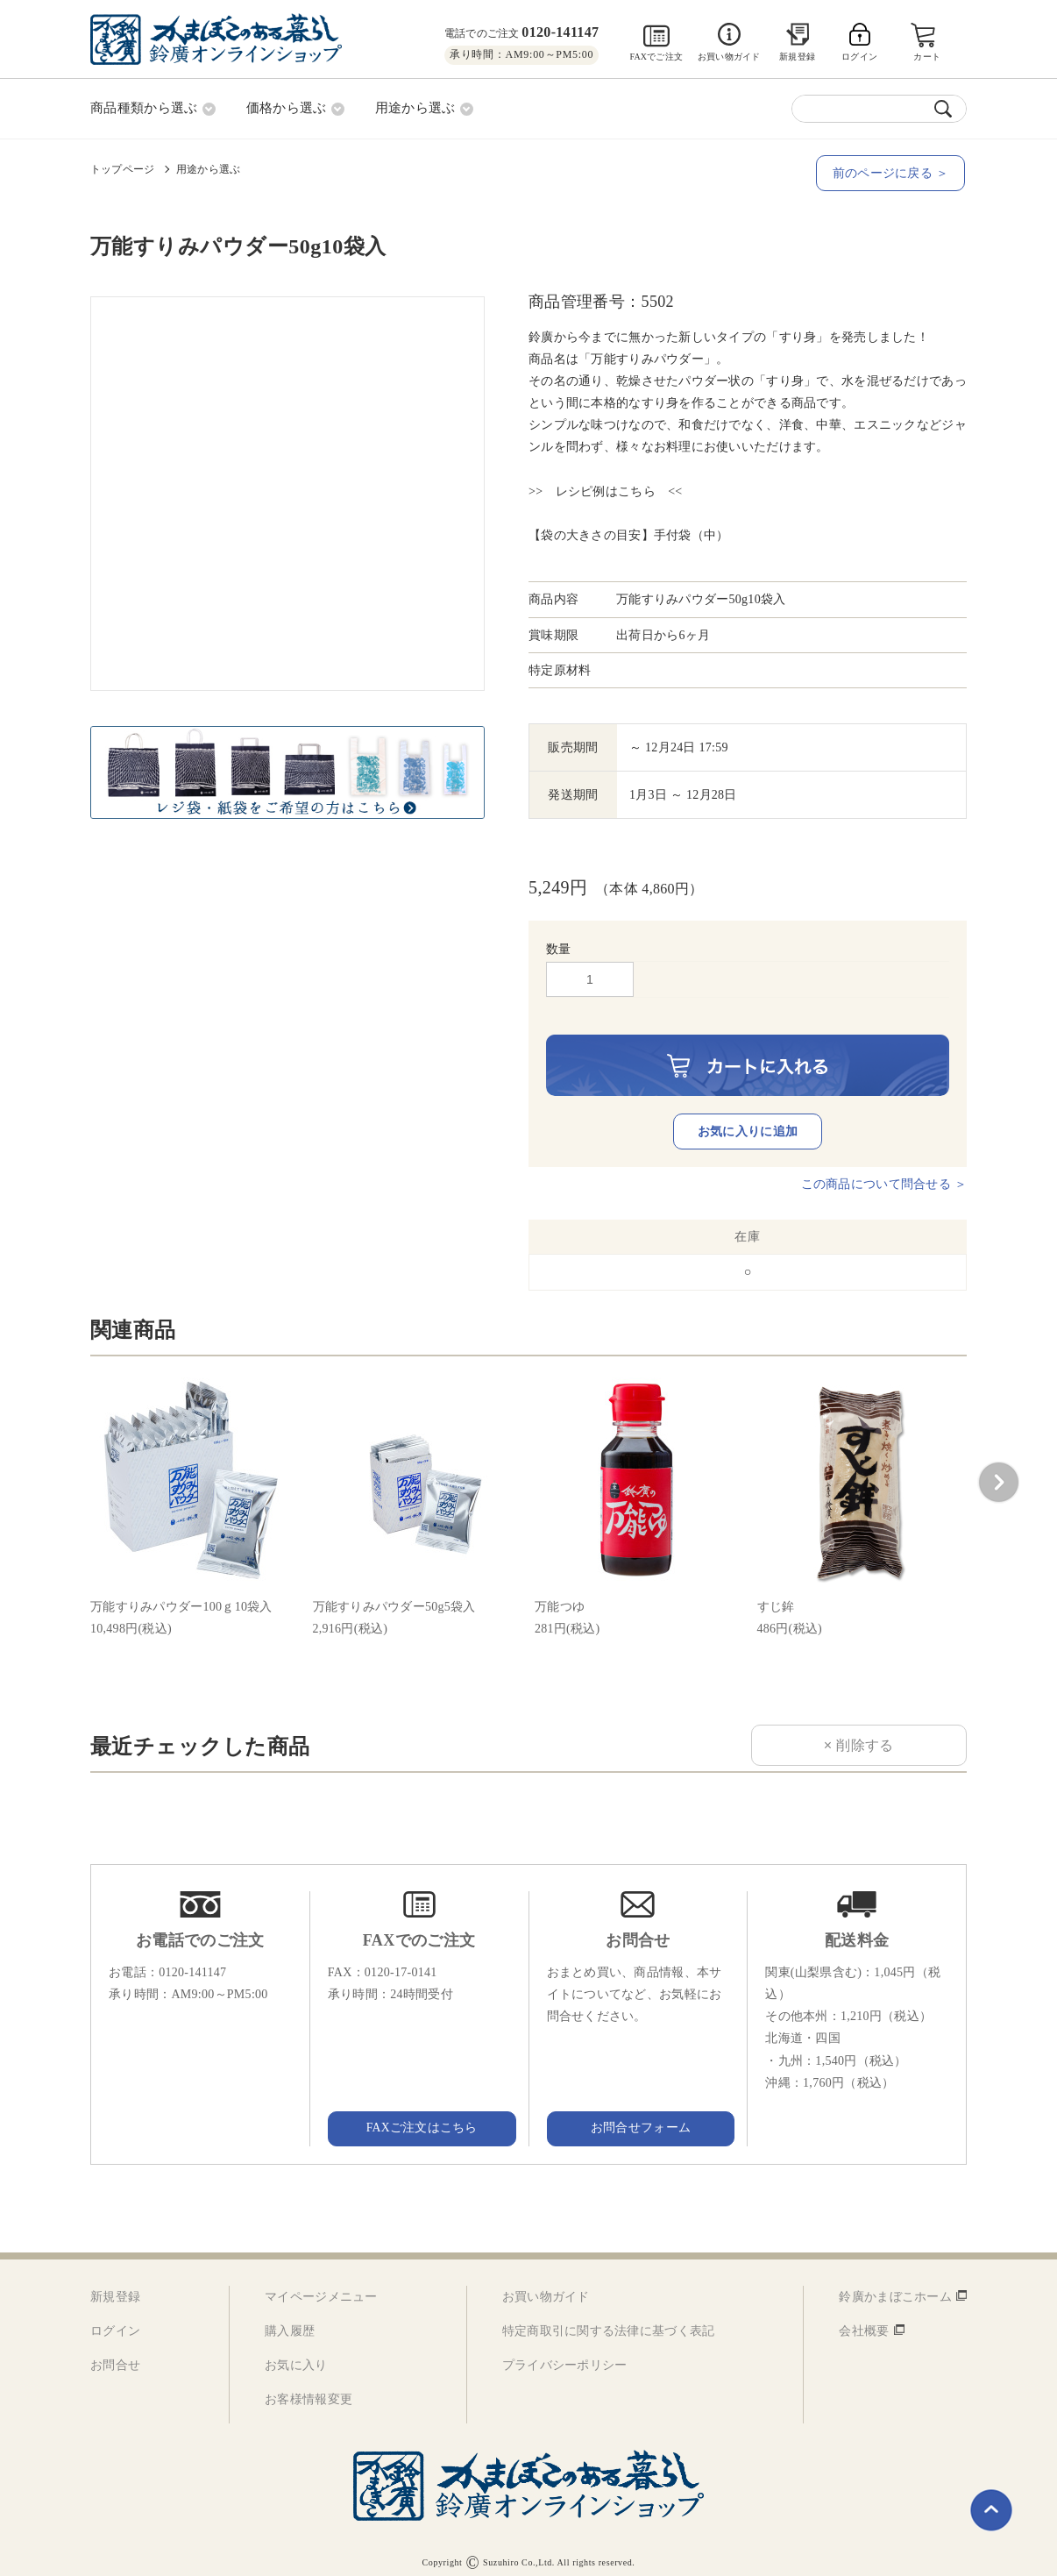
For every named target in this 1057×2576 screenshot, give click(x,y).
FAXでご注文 (656, 56)
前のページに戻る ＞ (892, 172)
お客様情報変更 (308, 2388)
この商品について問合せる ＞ (884, 1171)
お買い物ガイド (729, 56)
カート (927, 56)
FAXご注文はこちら (419, 2116)
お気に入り (296, 2353)
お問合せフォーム (638, 2116)
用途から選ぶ (208, 167)
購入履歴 (290, 2318)
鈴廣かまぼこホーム (895, 2284)
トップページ (122, 167)
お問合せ (115, 2353)
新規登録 (797, 56)
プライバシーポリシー (565, 2353)
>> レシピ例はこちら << (605, 490)
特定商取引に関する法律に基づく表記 (608, 2318)
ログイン (115, 2318)
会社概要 (864, 2318)
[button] (998, 1470)
